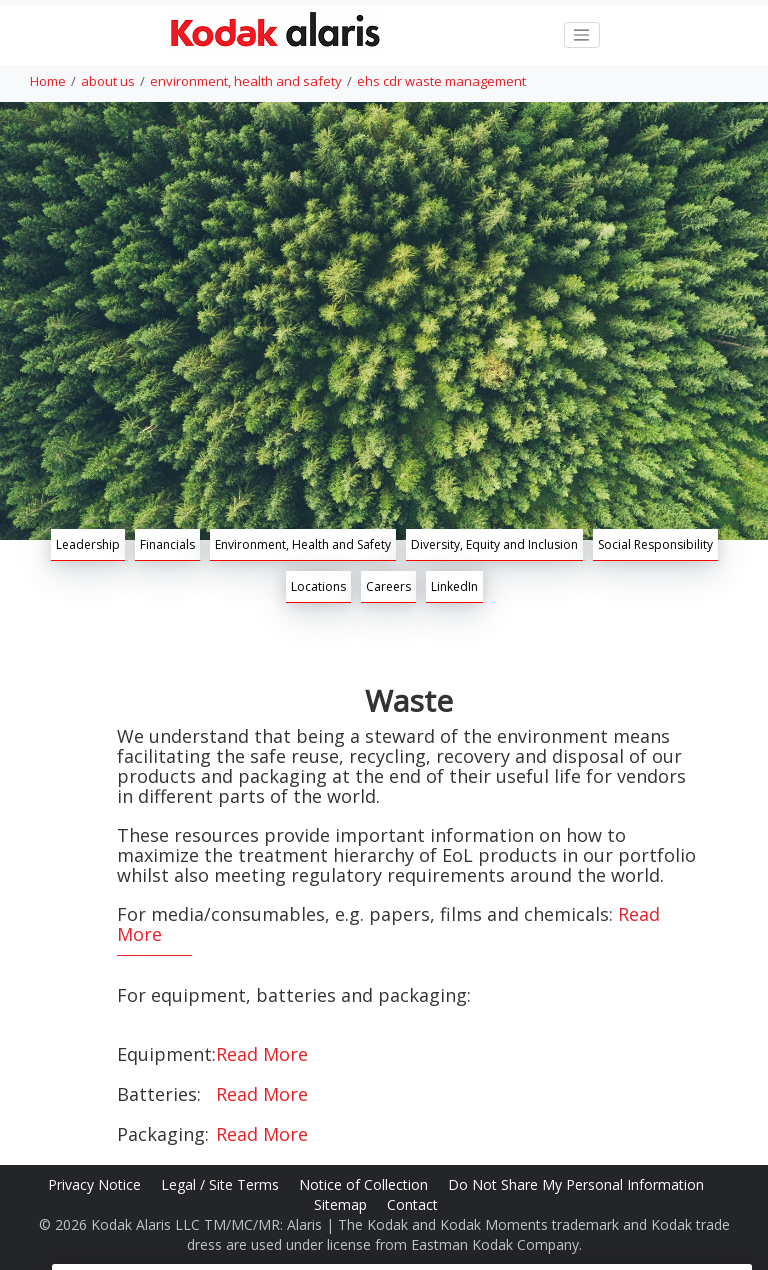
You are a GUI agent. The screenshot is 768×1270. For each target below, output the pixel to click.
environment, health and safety (246, 81)
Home (48, 81)
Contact (414, 1204)
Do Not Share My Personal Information (578, 1184)
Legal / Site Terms (222, 1184)
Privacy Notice (96, 1184)
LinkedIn (454, 586)
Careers (388, 586)
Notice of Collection (365, 1184)
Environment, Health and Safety (303, 544)
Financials (167, 544)
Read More (262, 1054)
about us (108, 81)
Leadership (88, 544)
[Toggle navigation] (582, 35)
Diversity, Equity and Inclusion (494, 544)
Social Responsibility (655, 544)
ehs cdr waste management (441, 81)
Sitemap (342, 1204)
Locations (318, 586)
